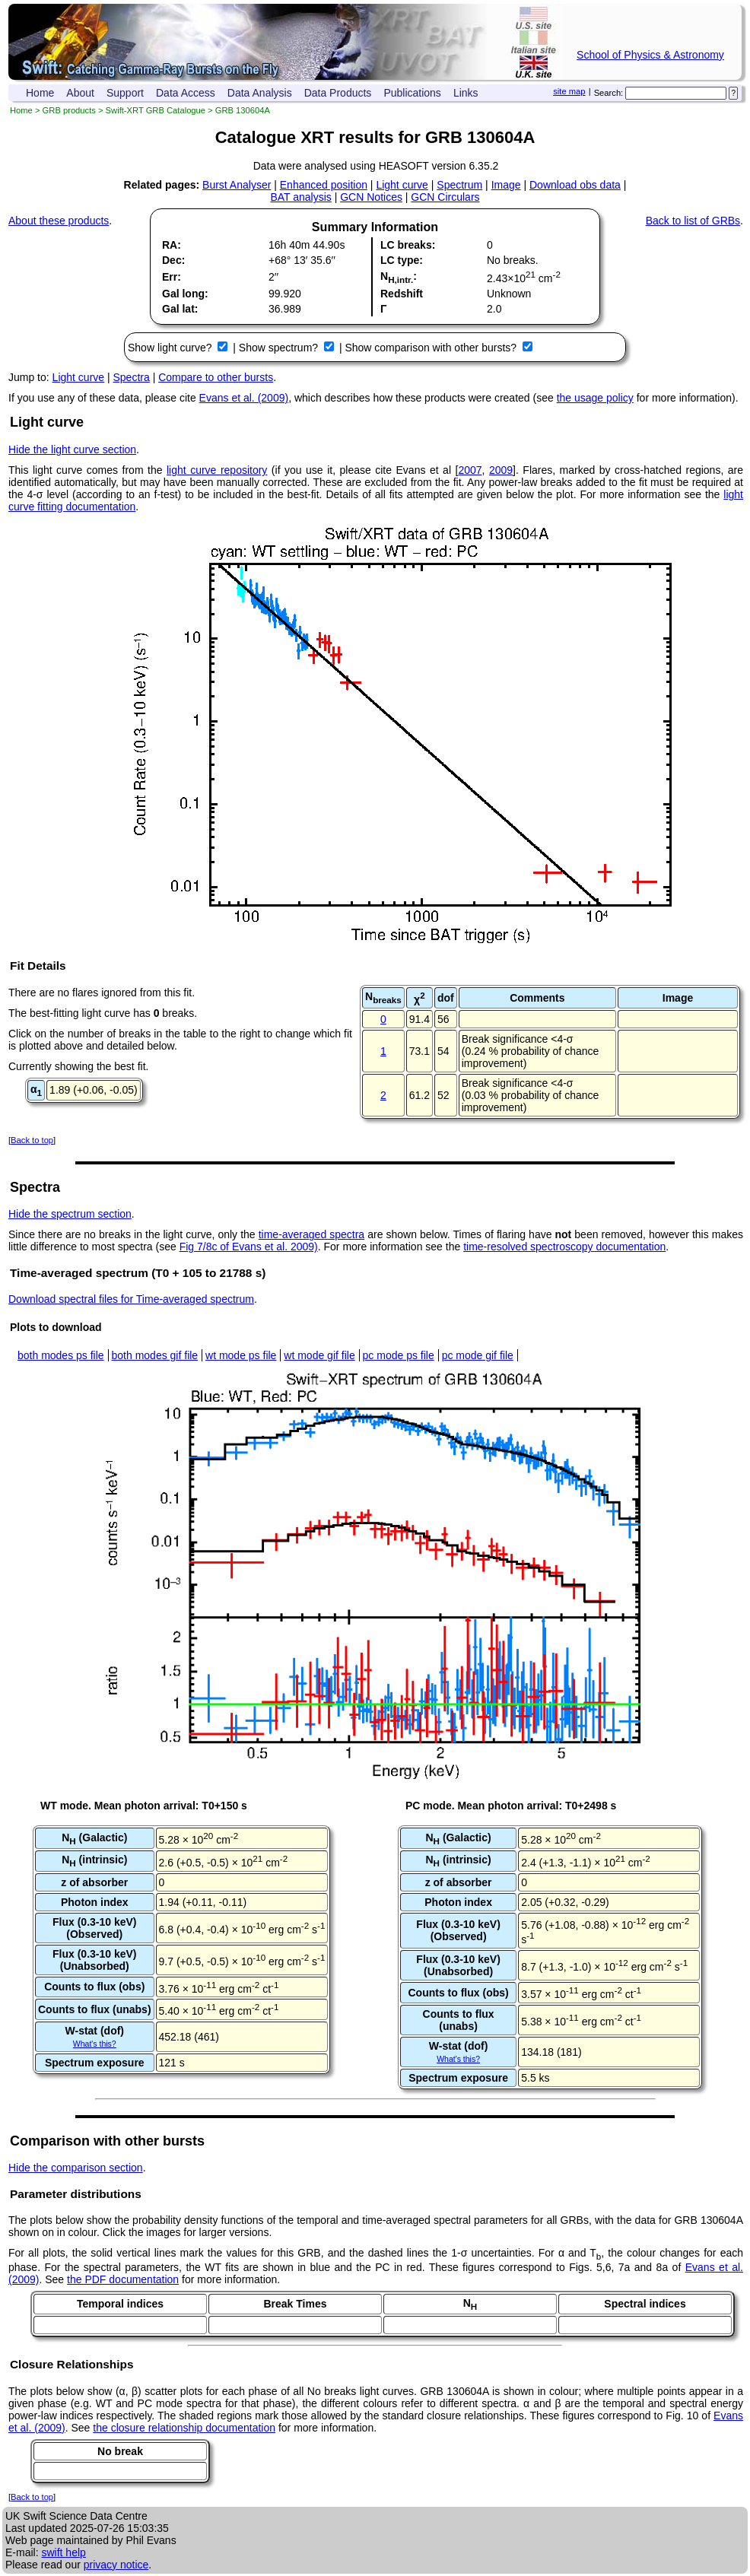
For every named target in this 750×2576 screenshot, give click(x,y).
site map (569, 91)
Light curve (401, 185)
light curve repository (217, 470)
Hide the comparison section (75, 2167)
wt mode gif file (319, 1355)
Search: (609, 92)
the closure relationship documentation (184, 2428)
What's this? (94, 2043)
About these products (58, 220)
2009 (501, 470)
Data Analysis (259, 93)
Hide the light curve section (72, 449)
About (80, 93)
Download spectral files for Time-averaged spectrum (131, 1299)
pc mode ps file (398, 1355)
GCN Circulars (445, 197)
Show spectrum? (280, 347)
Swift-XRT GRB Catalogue (155, 110)
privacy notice (116, 2565)
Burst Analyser (236, 185)
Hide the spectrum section (70, 1214)
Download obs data (575, 185)
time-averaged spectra (311, 1234)
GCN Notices (371, 197)
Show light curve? (171, 347)
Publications (412, 93)
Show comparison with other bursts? (432, 347)
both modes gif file (155, 1355)
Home (40, 93)
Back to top (32, 1140)
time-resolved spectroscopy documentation (564, 1246)
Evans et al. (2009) (244, 398)
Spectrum (459, 185)
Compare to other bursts (215, 377)
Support (125, 93)
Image (506, 185)
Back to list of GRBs (693, 220)
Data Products (338, 93)
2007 (469, 470)
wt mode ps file (240, 1355)
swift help (63, 2552)
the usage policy (595, 398)
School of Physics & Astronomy (650, 55)
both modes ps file (60, 1355)
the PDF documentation (123, 2279)
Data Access (185, 93)
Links (465, 93)
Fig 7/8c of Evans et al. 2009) (249, 1246)
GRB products (69, 110)
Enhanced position (323, 185)
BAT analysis (300, 197)
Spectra (131, 377)
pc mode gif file (477, 1355)
